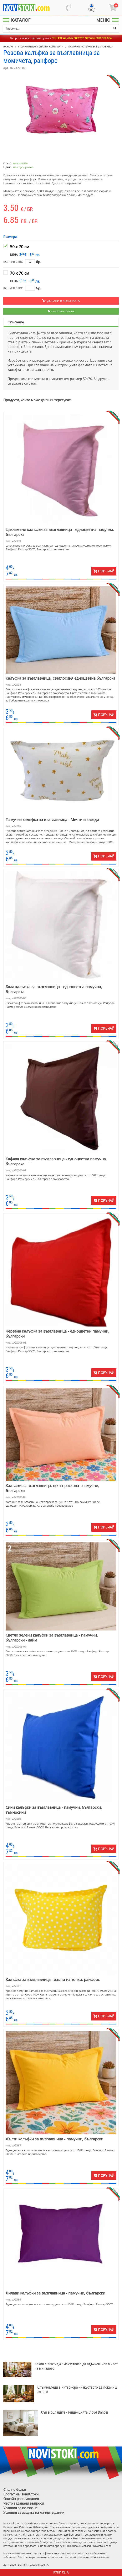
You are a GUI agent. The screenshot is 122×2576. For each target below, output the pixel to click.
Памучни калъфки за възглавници (90, 46)
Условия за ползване (20, 2508)
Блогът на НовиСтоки (21, 2494)
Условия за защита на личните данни (33, 2512)
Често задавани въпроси (23, 2503)
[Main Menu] (17, 20)
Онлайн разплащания (21, 2498)
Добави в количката (61, 301)
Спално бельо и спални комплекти (40, 46)
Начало (8, 46)
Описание (16, 322)
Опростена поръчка (61, 311)
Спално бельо (14, 2489)
